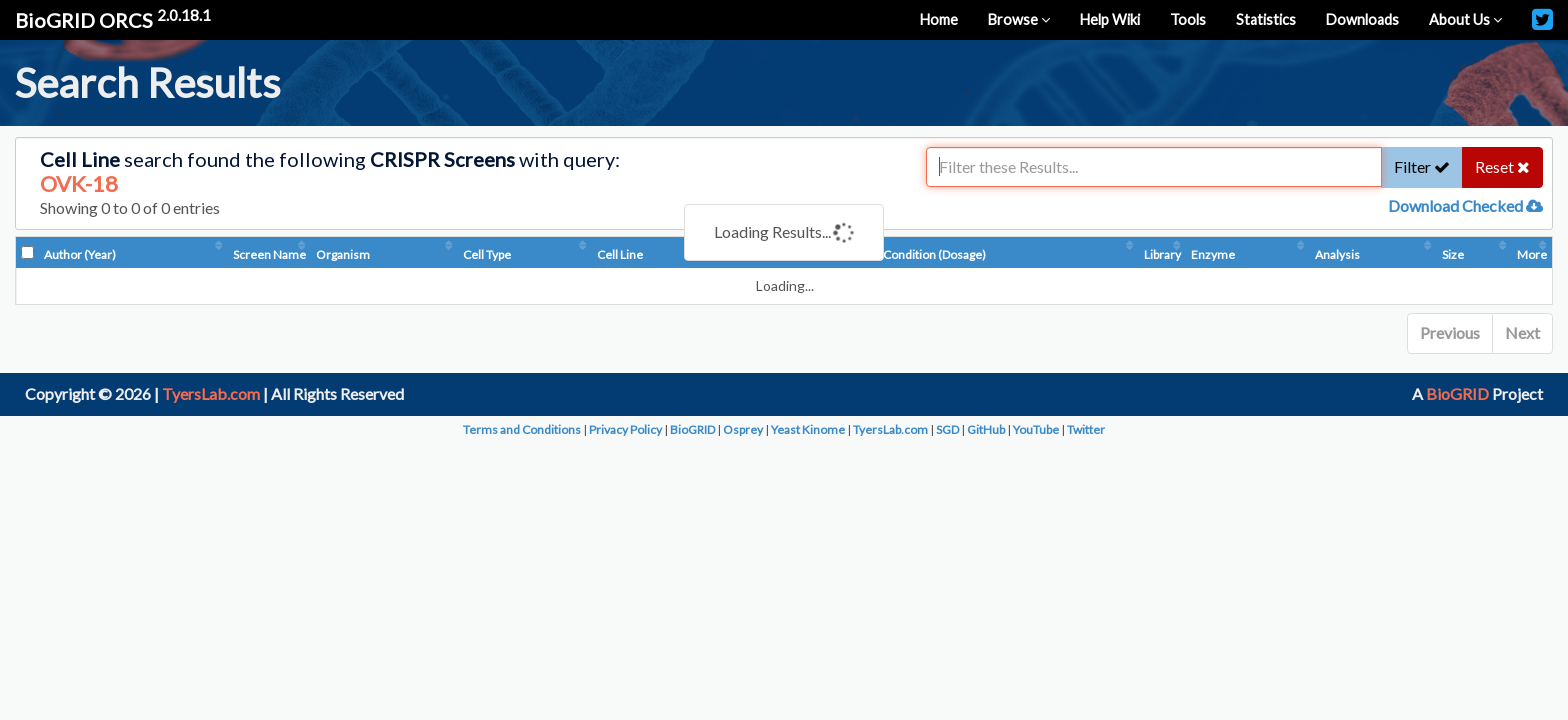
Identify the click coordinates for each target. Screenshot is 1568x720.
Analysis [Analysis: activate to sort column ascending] (1337, 254)
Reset (1502, 166)
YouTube (1036, 429)
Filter (1422, 166)
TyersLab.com (211, 393)
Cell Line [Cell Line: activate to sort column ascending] (620, 254)
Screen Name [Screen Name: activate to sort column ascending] (269, 254)
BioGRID (1457, 393)
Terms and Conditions (522, 429)
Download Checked (1465, 205)
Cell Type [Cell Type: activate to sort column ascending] (487, 254)
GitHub (986, 429)
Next (1522, 332)
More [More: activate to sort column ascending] (1532, 254)
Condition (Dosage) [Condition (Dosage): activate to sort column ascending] (934, 254)
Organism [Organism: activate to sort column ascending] (343, 254)
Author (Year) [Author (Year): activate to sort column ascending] (80, 254)
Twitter (1086, 429)
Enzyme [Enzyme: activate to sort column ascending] (1213, 254)
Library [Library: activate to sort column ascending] (1162, 254)
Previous (1450, 332)
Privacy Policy (625, 429)
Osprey (743, 429)
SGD (947, 429)
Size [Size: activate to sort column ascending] (1453, 254)
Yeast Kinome (808, 429)
